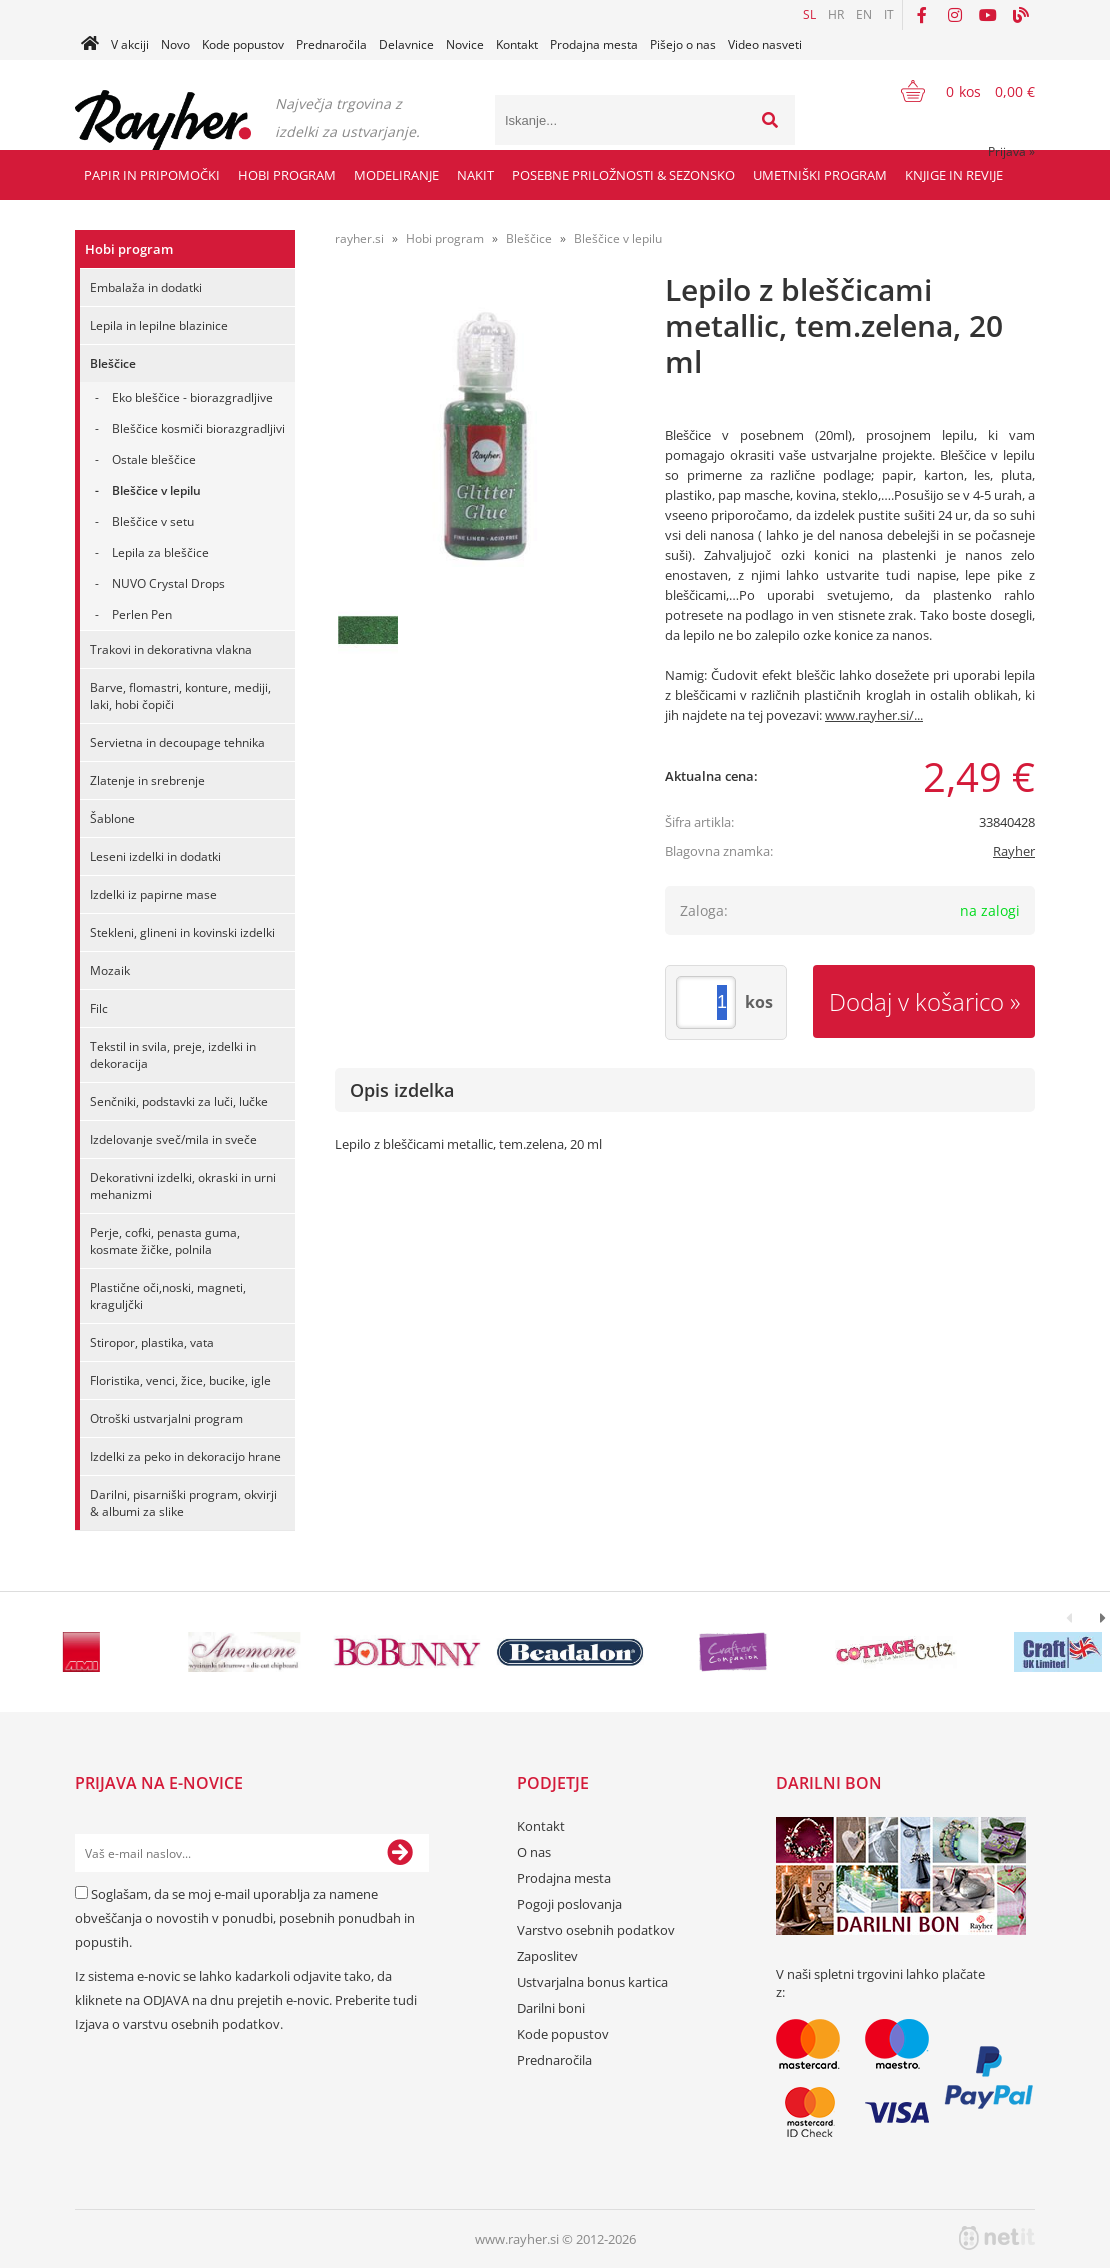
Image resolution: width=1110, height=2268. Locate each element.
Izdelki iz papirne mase (153, 894)
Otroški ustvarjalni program (166, 1418)
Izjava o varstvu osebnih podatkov (177, 2024)
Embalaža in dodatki (146, 287)
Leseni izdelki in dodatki (155, 856)
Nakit (475, 175)
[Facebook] (922, 15)
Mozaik (110, 970)
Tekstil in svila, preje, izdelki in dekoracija (173, 1055)
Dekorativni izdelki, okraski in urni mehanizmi (183, 1186)
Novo (175, 44)
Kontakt (517, 44)
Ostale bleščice (154, 459)
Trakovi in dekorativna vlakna (171, 649)
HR (836, 14)
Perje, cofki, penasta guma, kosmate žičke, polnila (165, 1241)
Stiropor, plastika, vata (152, 1342)
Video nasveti (765, 44)
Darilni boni (551, 2008)
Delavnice (406, 44)
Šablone (112, 818)
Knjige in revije (954, 175)
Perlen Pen (142, 614)
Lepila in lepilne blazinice (159, 325)
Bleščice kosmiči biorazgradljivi (198, 428)
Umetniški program (820, 175)
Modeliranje (396, 175)
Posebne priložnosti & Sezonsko (623, 175)
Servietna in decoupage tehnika (177, 742)
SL (809, 14)
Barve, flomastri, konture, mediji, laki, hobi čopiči (180, 696)
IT (889, 14)
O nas (534, 1852)
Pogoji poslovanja (569, 1904)
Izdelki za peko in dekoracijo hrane (185, 1456)
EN (864, 14)
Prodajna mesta (594, 44)
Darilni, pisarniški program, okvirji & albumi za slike (183, 1503)
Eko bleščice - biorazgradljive (192, 397)
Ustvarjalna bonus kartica (592, 1982)
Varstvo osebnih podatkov (596, 1930)
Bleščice (113, 363)
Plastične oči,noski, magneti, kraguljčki (168, 1296)
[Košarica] (955, 91)
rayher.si (359, 238)
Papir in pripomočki (152, 175)
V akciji (130, 44)
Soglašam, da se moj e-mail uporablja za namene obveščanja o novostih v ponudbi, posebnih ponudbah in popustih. (245, 1918)
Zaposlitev (547, 1956)
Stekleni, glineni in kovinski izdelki (182, 932)
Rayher (1014, 851)
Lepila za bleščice (160, 552)
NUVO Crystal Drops (168, 583)
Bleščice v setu (153, 521)
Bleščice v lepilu (156, 490)
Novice (465, 44)
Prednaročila (331, 44)
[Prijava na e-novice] (400, 1853)
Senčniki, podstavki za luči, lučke (179, 1101)
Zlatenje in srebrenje (147, 780)
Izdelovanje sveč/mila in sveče (173, 1139)
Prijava (1011, 151)
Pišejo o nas (683, 44)
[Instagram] (955, 15)
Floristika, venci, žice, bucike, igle (180, 1380)
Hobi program (287, 175)
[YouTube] (988, 15)
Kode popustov (243, 44)
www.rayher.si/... (874, 715)
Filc (99, 1008)
